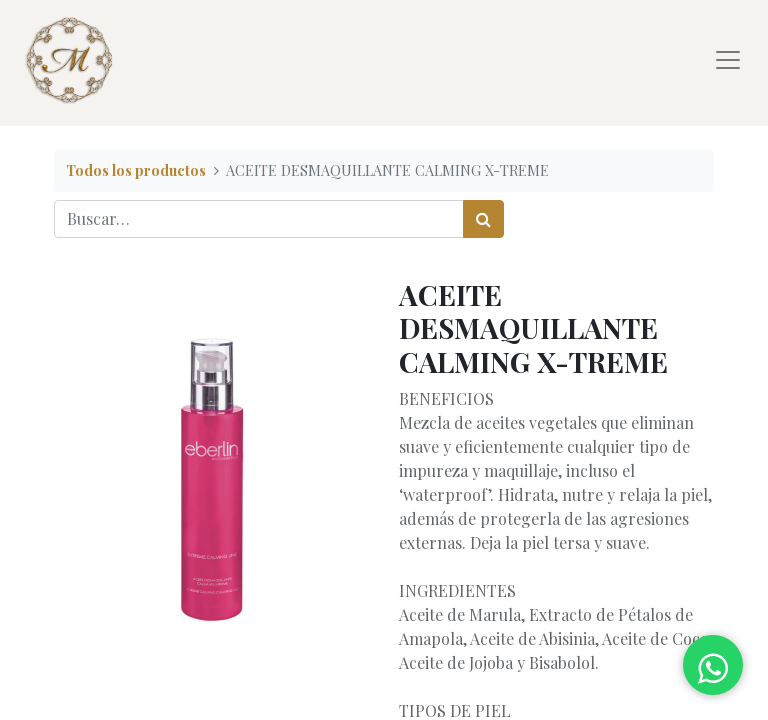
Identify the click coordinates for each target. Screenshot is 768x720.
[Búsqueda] (483, 219)
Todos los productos (136, 170)
